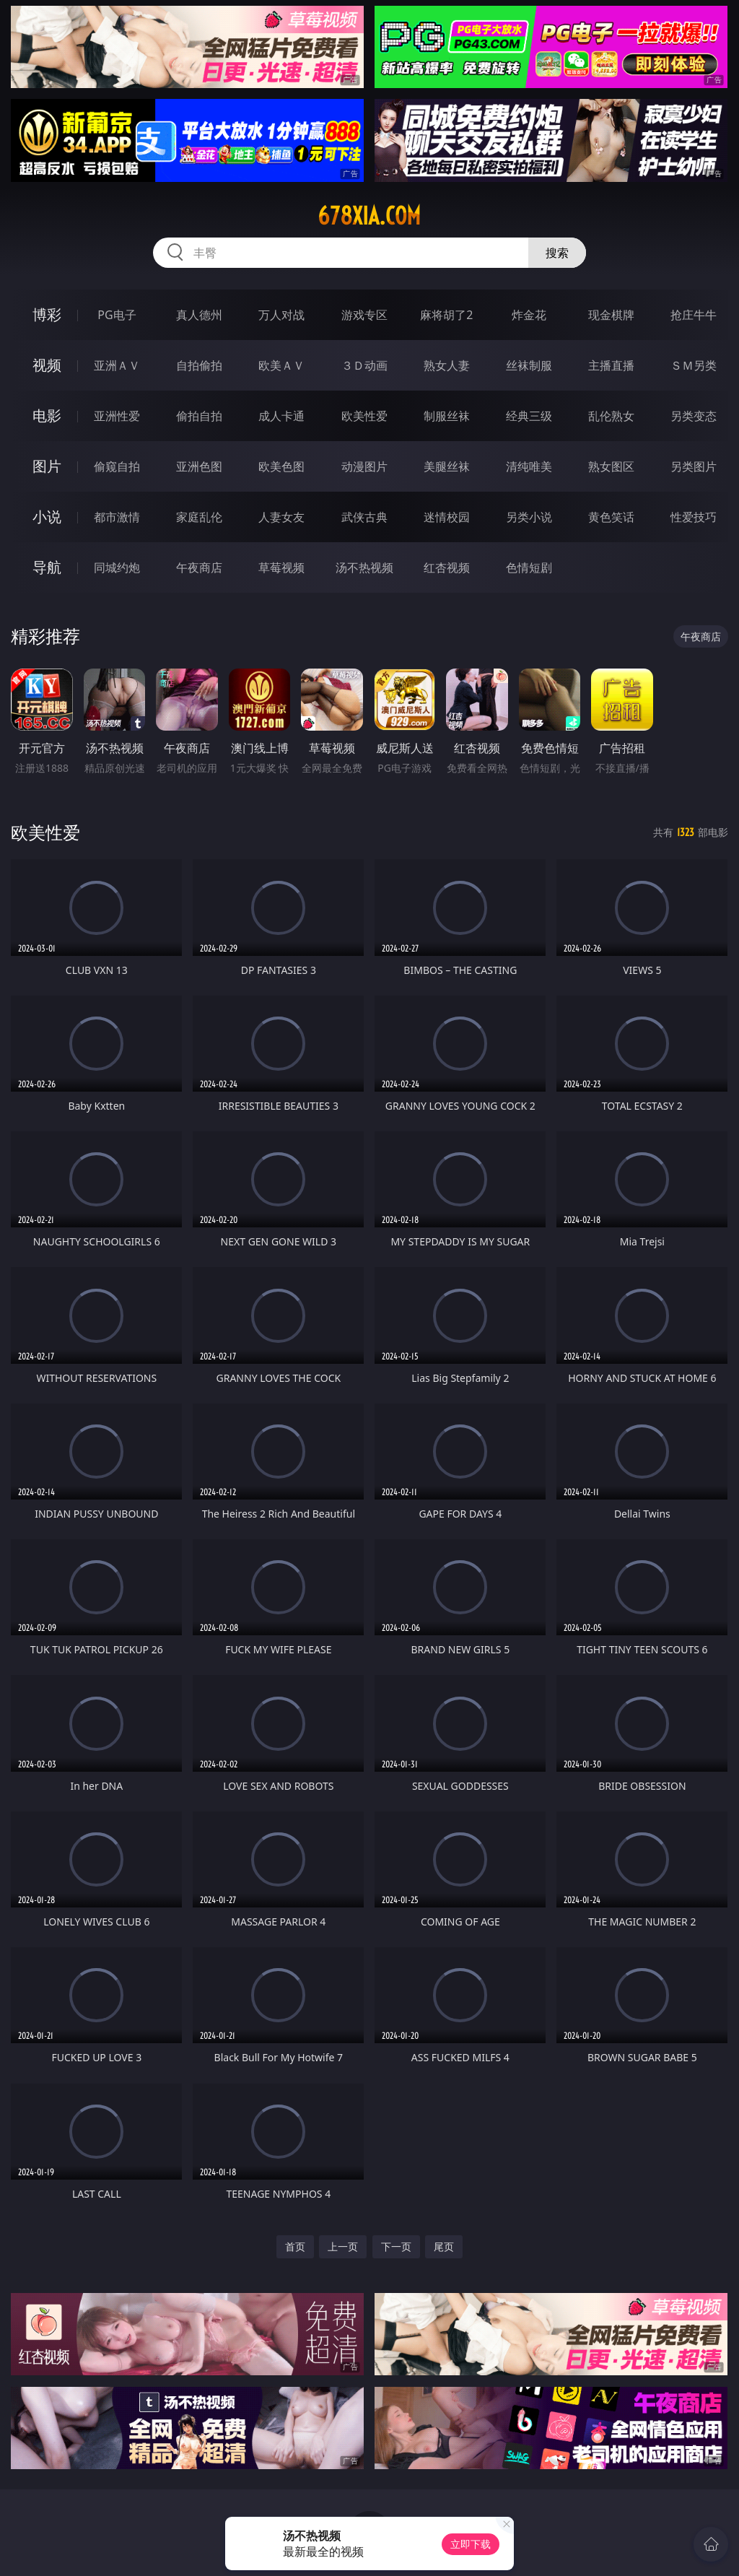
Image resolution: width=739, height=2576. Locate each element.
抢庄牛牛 (693, 315)
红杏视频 (447, 567)
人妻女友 (281, 517)
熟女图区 (611, 466)
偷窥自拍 (117, 466)
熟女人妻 (447, 365)
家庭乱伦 (199, 517)
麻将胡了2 (446, 315)
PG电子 (116, 315)
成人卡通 (281, 416)
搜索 (557, 253)
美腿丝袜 (447, 466)
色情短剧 (529, 567)
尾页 (444, 2246)
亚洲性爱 (117, 416)
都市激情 (117, 517)
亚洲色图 (199, 466)
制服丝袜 (447, 416)
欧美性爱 (364, 416)
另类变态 (693, 416)
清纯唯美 (529, 466)
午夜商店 (199, 567)
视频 (46, 365)
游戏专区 (364, 315)
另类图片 (693, 466)
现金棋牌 (611, 315)
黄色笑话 (611, 517)
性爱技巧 (693, 517)
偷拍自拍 (199, 416)
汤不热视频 (364, 567)
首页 (295, 2246)
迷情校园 (447, 517)
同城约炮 (117, 567)
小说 (46, 516)
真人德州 (199, 315)
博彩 (46, 314)
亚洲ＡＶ (117, 365)
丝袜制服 (529, 365)
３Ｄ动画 (364, 365)
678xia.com (369, 215)
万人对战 (281, 315)
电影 (46, 415)
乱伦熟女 (611, 416)
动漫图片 (364, 466)
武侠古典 (364, 517)
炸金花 (529, 315)
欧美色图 (281, 466)
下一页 (396, 2246)
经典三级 (529, 416)
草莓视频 (281, 567)
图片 (46, 466)
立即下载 (470, 2544)
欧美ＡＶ (281, 365)
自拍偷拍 (199, 365)
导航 (46, 567)
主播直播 (611, 365)
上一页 (343, 2246)
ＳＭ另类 (693, 365)
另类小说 (529, 517)
